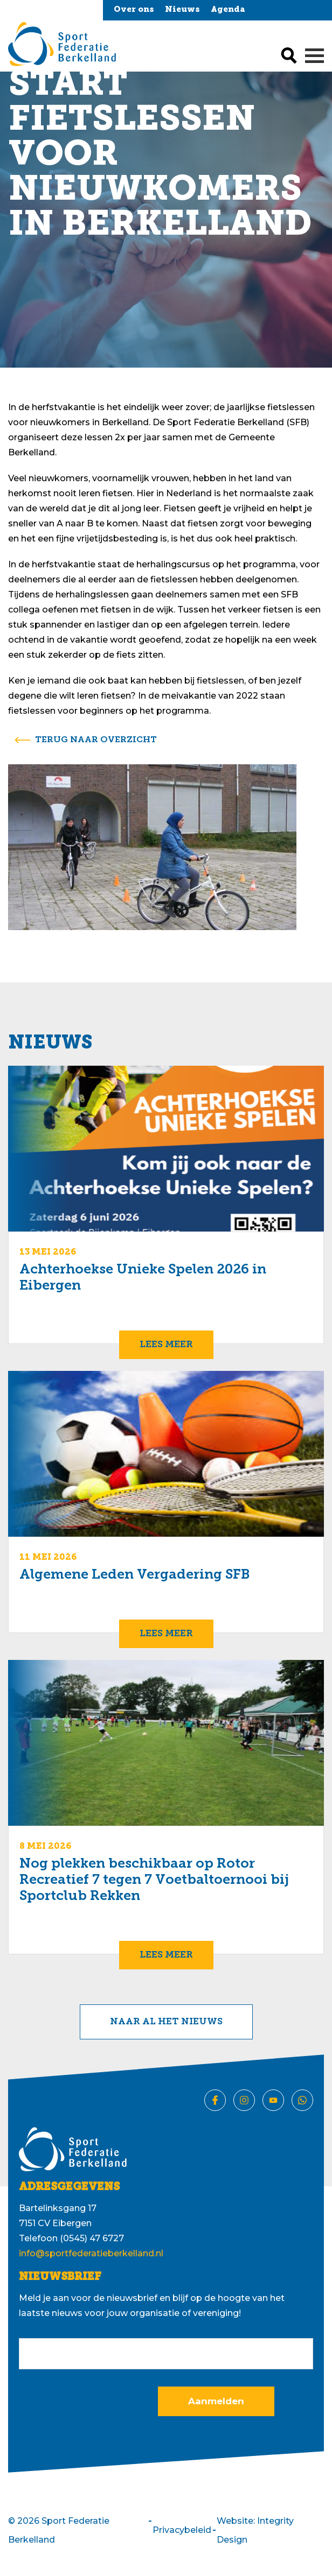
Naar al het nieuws (166, 2021)
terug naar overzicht (96, 740)
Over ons (134, 10)
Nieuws (182, 10)
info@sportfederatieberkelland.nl (91, 2253)
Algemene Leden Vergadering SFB (134, 1575)
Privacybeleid (182, 2530)
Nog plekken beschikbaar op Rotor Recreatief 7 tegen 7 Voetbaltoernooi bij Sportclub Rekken (154, 1880)
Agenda (228, 10)
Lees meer (166, 1344)
